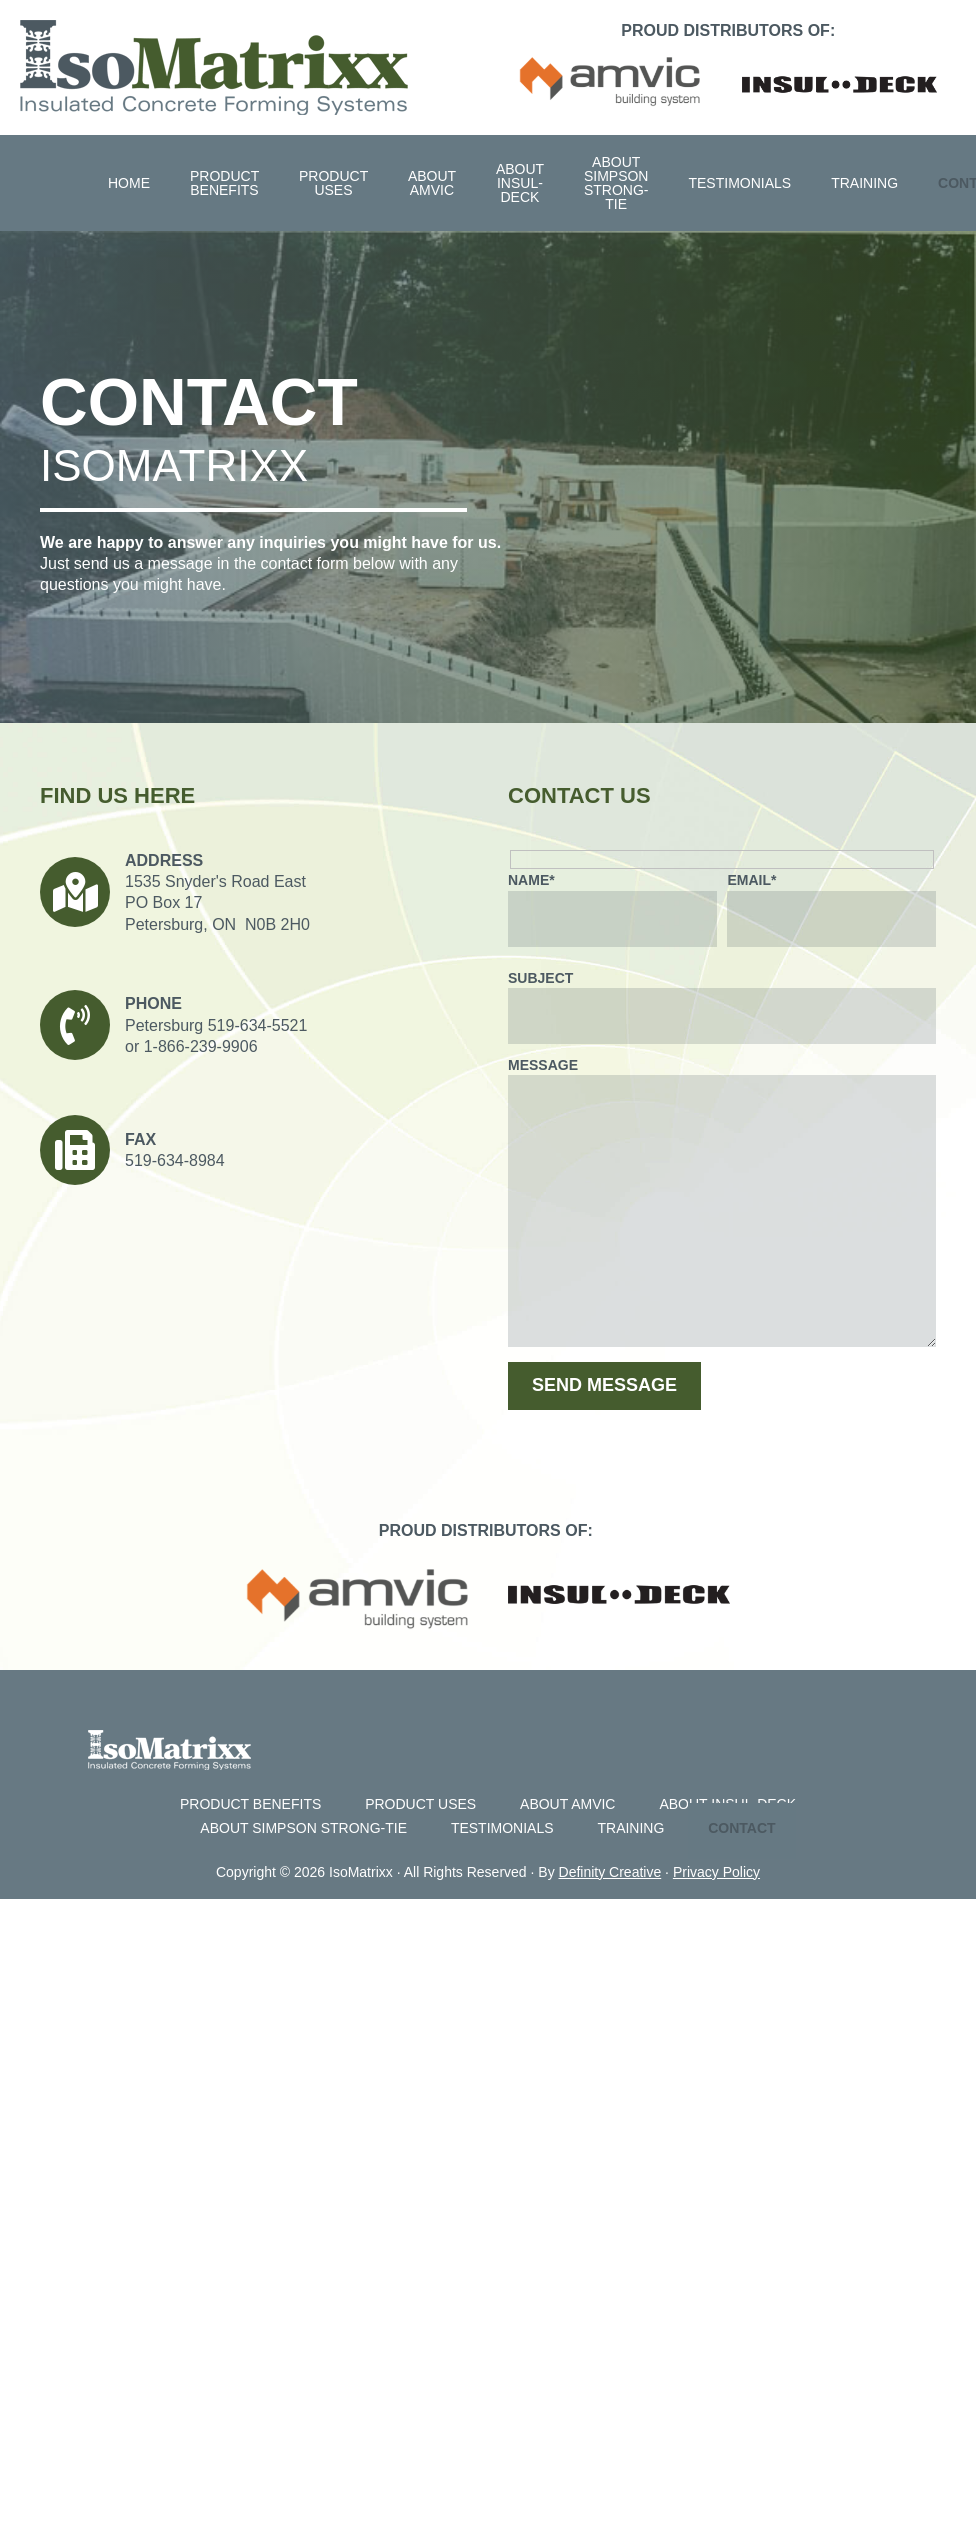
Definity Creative (610, 1872)
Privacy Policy (716, 1872)
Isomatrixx (214, 67)
